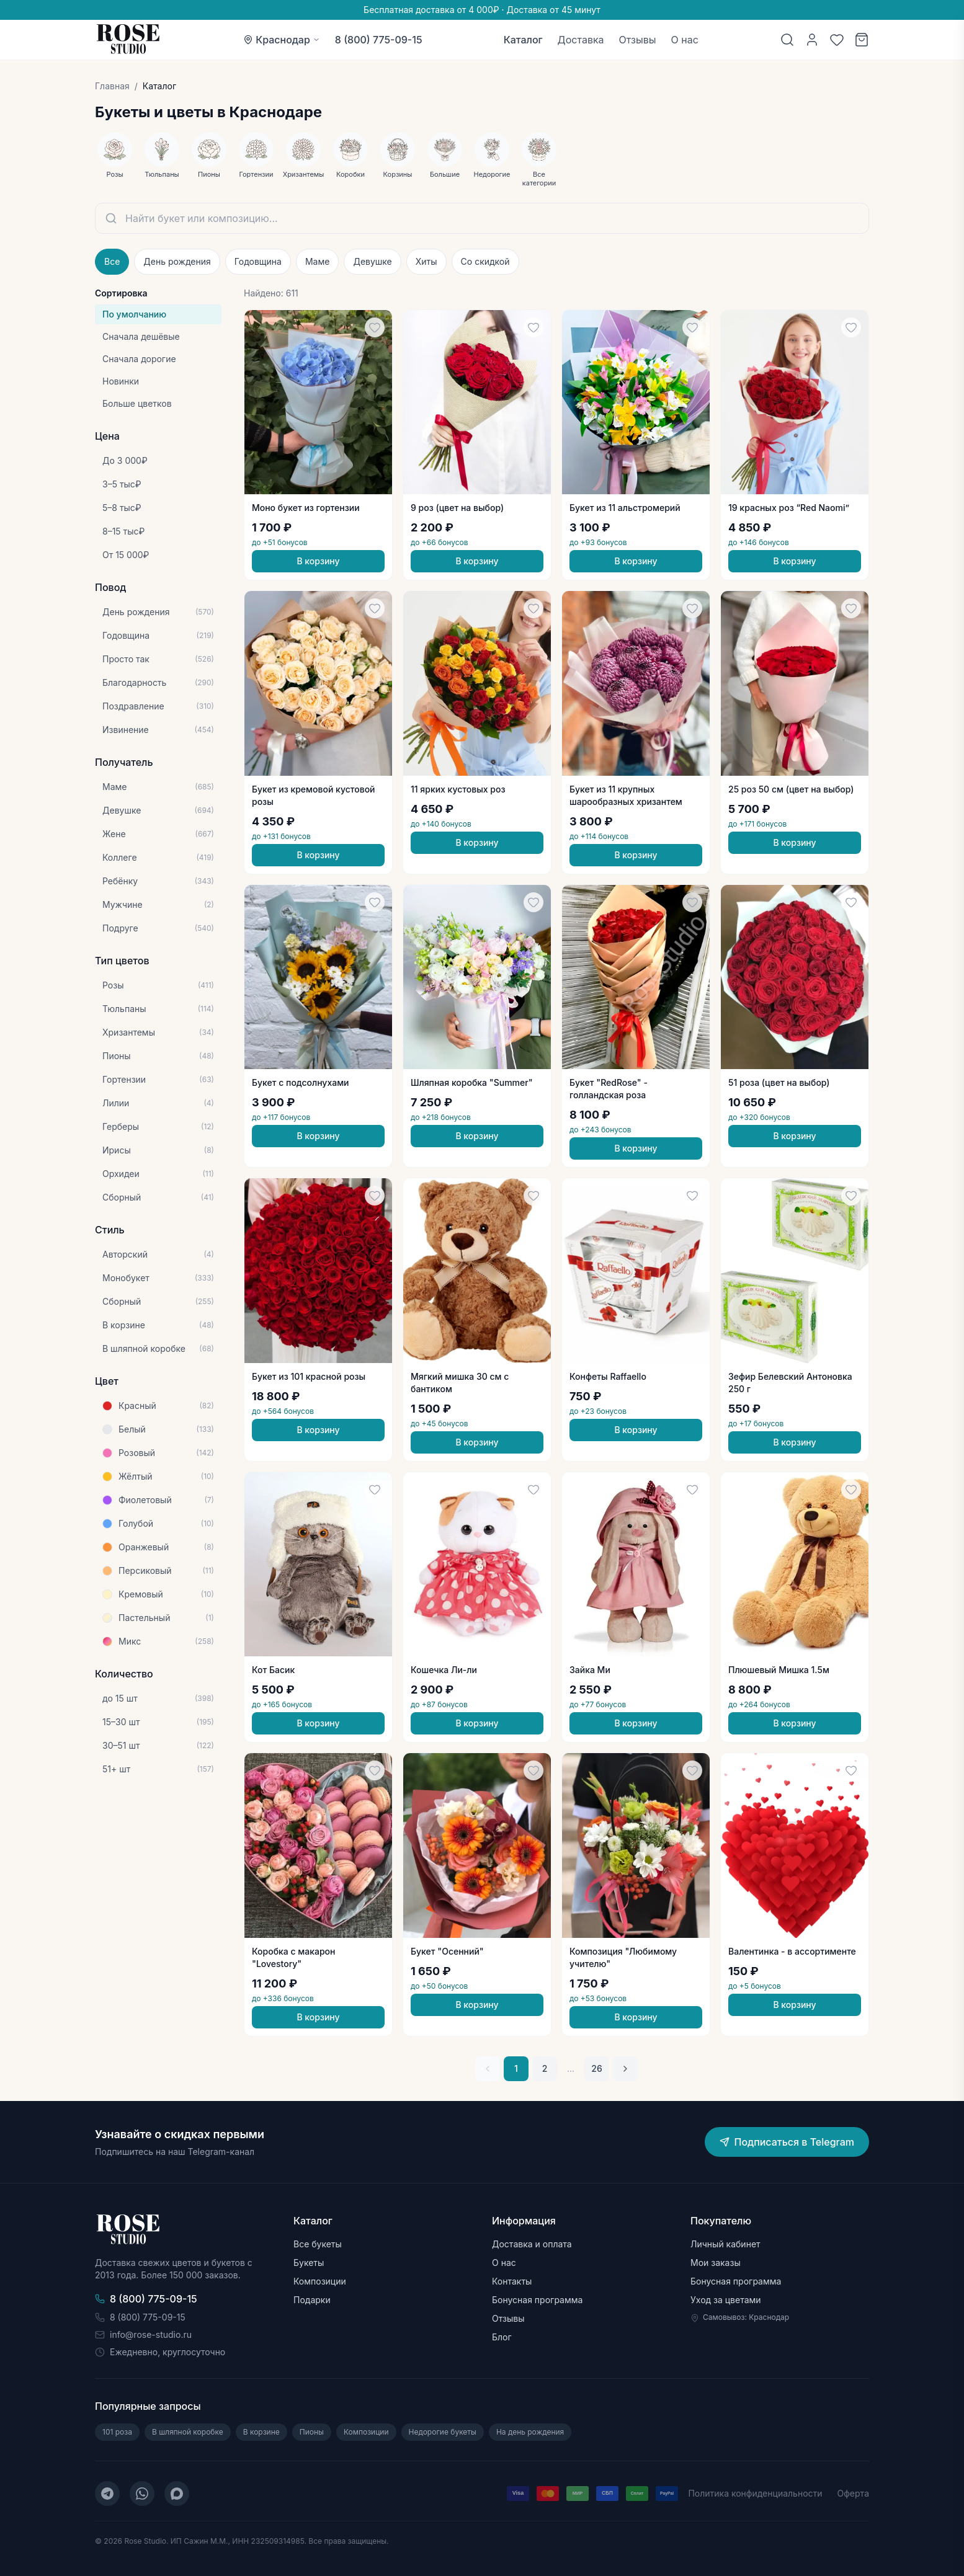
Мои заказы (715, 2262)
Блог (502, 2337)
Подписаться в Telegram (787, 2142)
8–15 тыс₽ (123, 531)
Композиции (319, 2281)
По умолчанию (134, 314)
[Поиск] (787, 39)
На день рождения (530, 2431)
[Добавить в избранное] (375, 327)
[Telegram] (107, 2493)
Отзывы (637, 39)
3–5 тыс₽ (121, 484)
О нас (684, 39)
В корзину (318, 561)
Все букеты (317, 2244)
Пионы (312, 2431)
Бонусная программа (537, 2299)
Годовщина (258, 261)
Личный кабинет (725, 2244)
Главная (112, 86)
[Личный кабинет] (812, 39)
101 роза (117, 2431)
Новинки (120, 381)
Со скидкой (485, 261)
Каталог (523, 39)
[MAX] (176, 2493)
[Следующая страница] (625, 2068)
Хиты (426, 261)
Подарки (312, 2299)
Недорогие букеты (442, 2431)
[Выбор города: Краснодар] (281, 39)
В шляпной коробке (187, 2431)
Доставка (581, 39)
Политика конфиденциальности (755, 2493)
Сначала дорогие (139, 358)
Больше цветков (137, 403)
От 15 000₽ (125, 554)
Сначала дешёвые (141, 336)
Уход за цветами (725, 2299)
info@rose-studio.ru (143, 2334)
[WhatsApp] (142, 2493)
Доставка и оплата (532, 2244)
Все (112, 261)
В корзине (261, 2431)
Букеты (308, 2262)
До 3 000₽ (125, 460)
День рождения (176, 261)
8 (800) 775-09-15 (378, 39)
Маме (317, 261)
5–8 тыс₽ (121, 507)
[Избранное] (836, 39)
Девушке (372, 261)
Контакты (512, 2281)
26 (596, 2068)
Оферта (853, 2493)
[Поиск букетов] (482, 218)
